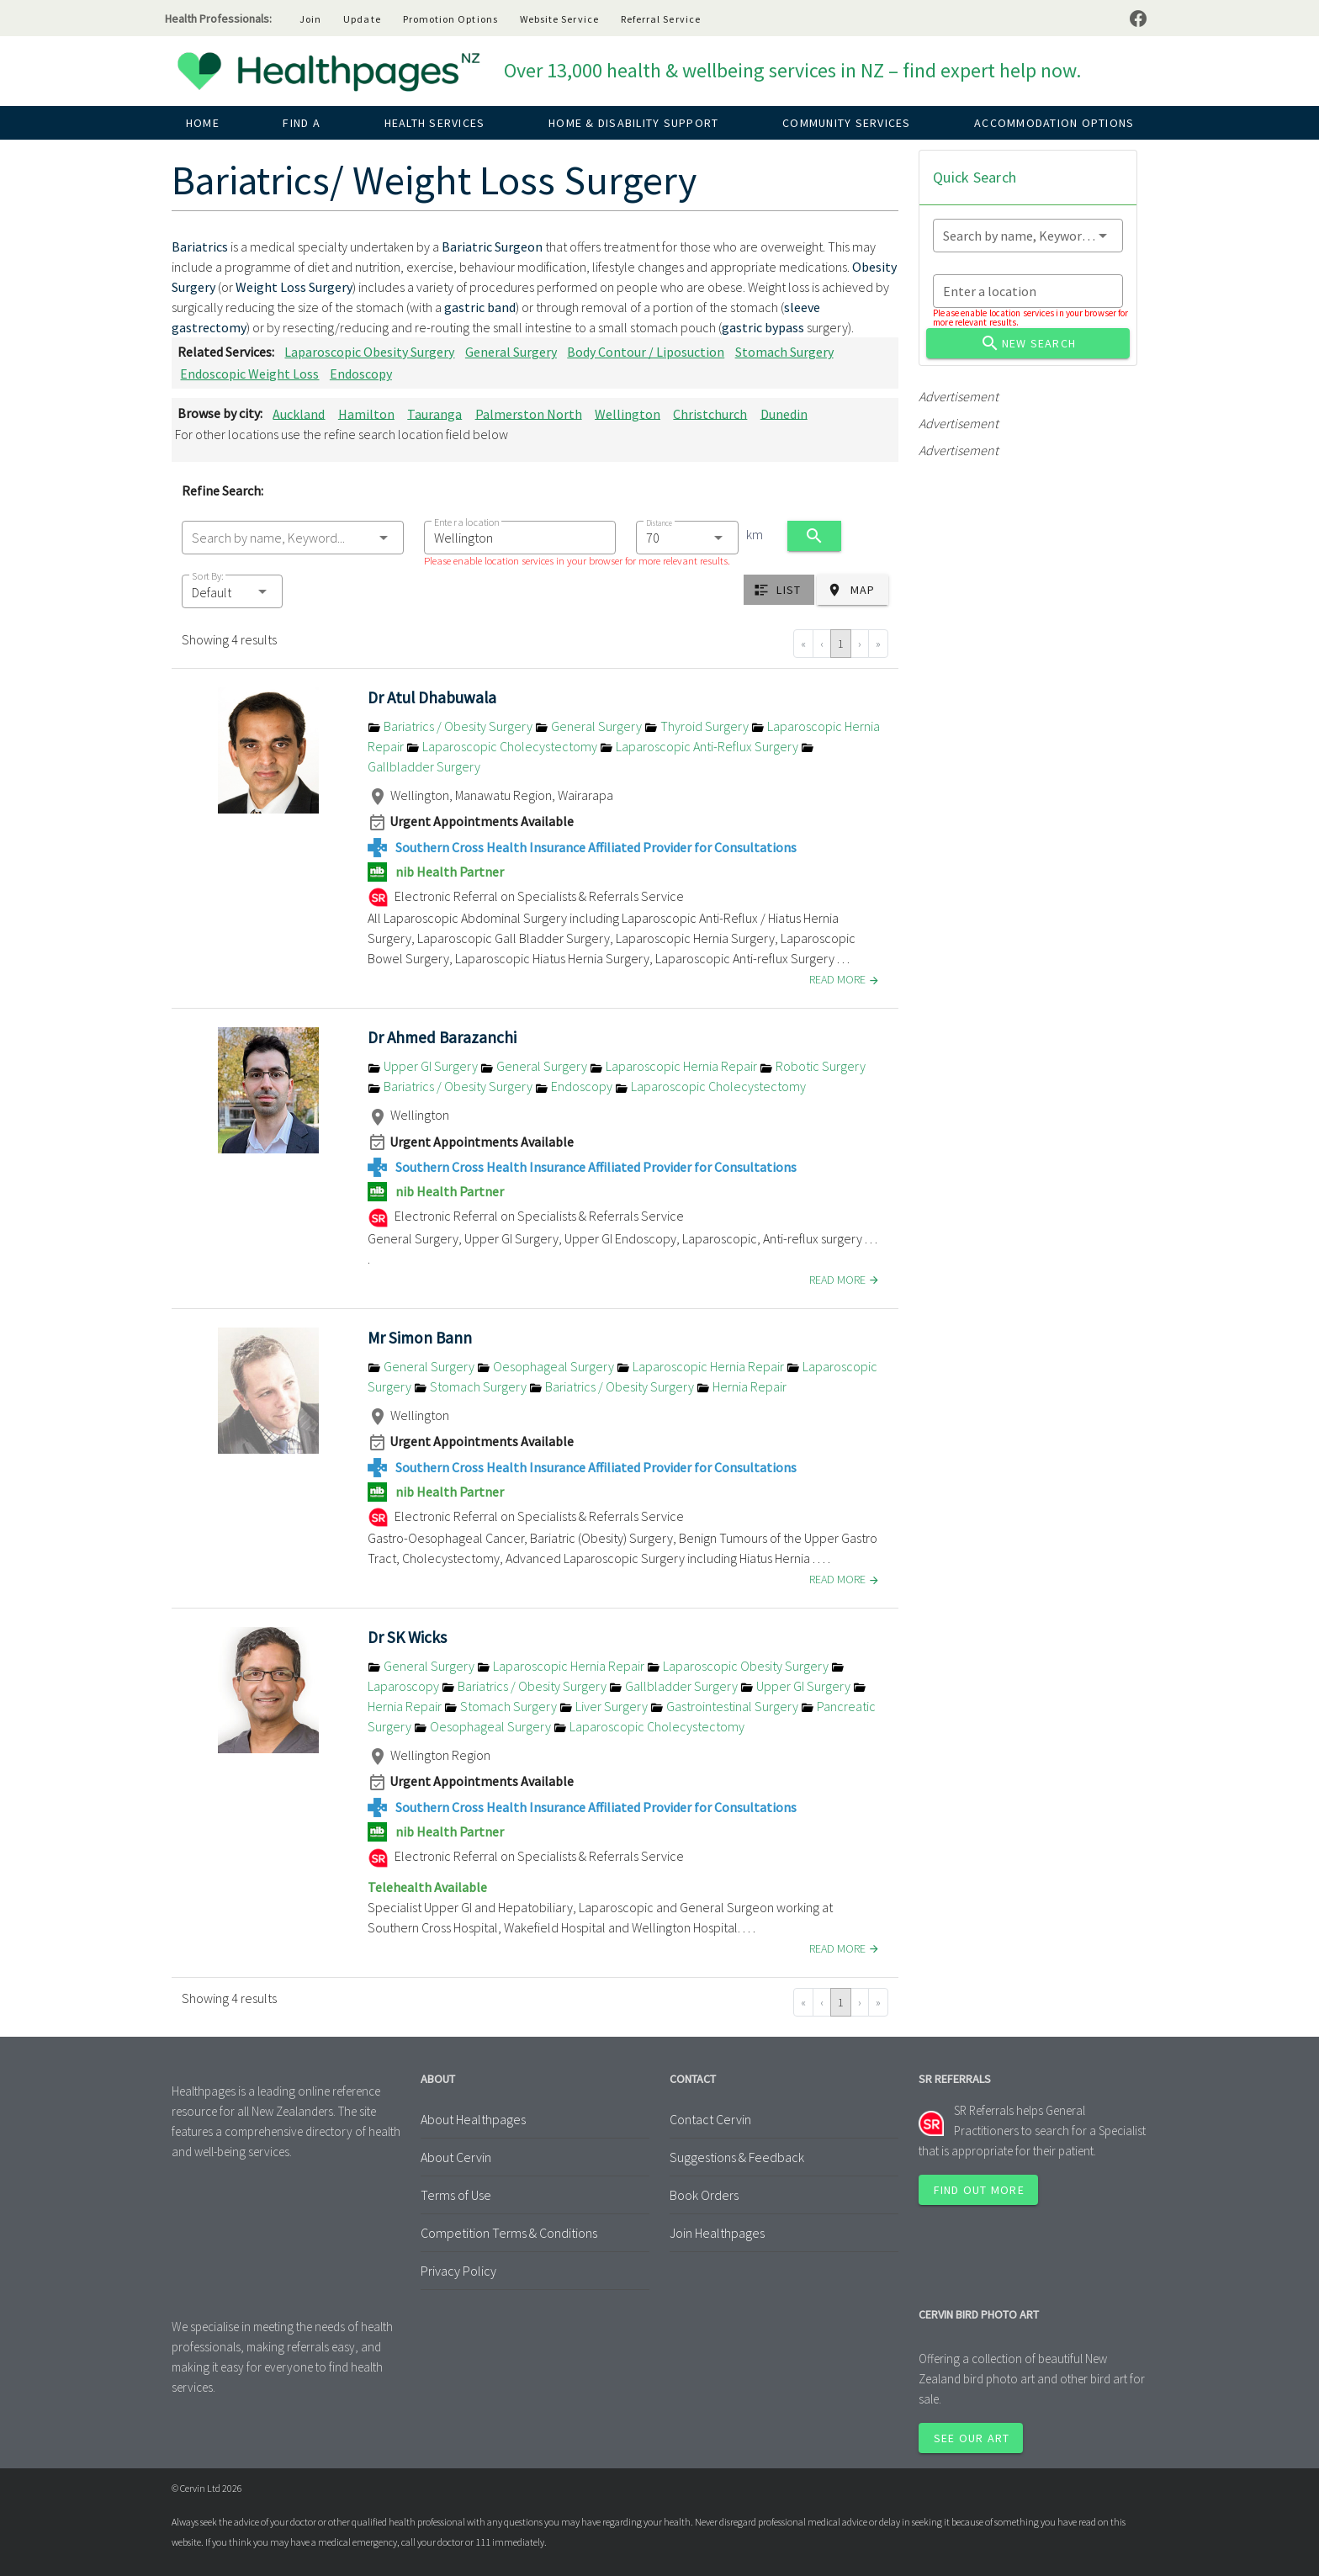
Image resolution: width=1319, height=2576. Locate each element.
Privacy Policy (458, 2270)
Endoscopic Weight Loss (249, 373)
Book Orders (704, 2194)
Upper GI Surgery (424, 1065)
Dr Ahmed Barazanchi (442, 1037)
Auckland (299, 413)
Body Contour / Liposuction (645, 351)
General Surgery (511, 351)
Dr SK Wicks (407, 1637)
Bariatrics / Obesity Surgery (451, 726)
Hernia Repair (742, 1386)
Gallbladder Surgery (674, 1686)
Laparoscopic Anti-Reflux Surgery (700, 746)
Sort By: (208, 576)
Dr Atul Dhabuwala (432, 697)
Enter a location (466, 522)
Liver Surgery (604, 1706)
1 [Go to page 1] (841, 643)
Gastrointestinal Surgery (725, 1706)
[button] (232, 591)
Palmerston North (528, 413)
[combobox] (293, 537)
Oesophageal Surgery (547, 1366)
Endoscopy (361, 373)
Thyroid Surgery (697, 726)
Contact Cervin (710, 2119)
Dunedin (784, 413)
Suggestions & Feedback (737, 2157)
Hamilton (366, 413)
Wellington (627, 413)
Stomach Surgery (784, 351)
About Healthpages (473, 2119)
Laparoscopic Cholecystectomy (503, 746)
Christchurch (710, 413)
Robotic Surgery (813, 1065)
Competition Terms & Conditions (509, 2232)
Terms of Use (456, 2194)
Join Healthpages (717, 2232)
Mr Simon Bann (420, 1338)
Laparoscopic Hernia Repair (675, 1065)
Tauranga (434, 413)
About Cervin (456, 2157)
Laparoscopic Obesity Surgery (369, 351)
